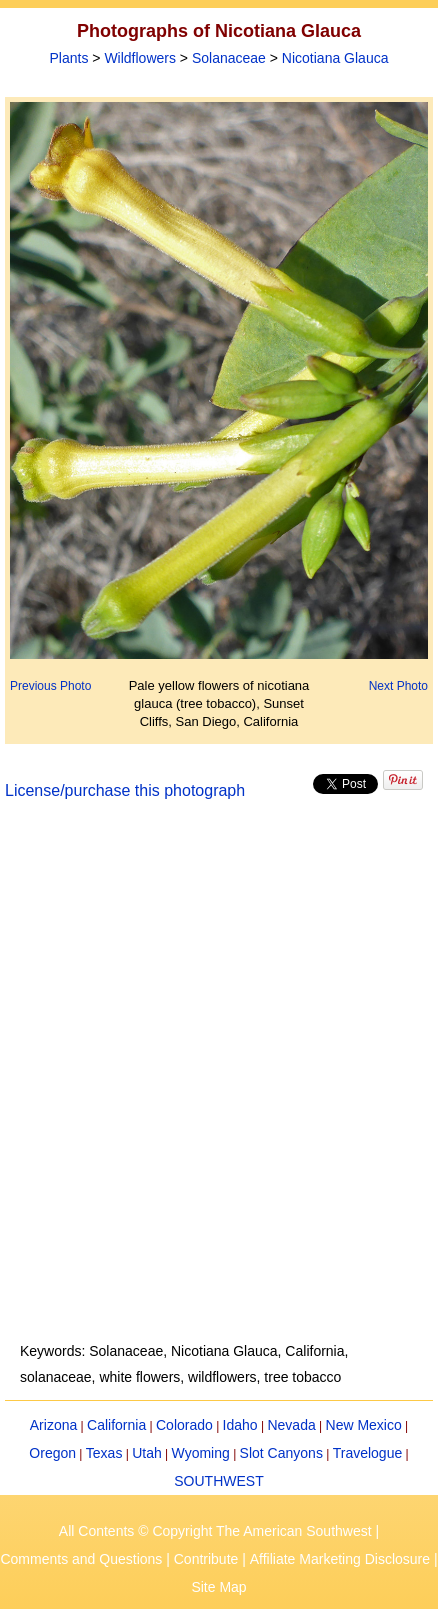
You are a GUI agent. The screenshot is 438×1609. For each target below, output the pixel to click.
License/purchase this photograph (125, 790)
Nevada (291, 1425)
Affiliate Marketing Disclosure (340, 1559)
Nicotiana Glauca (335, 58)
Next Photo (398, 686)
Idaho (240, 1425)
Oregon (52, 1453)
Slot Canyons (281, 1453)
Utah (147, 1453)
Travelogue (368, 1453)
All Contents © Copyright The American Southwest (215, 1531)
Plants (69, 58)
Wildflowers (140, 58)
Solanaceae (229, 58)
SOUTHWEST (218, 1481)
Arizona (53, 1425)
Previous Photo (50, 686)
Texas (104, 1453)
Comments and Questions (81, 1559)
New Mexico (364, 1425)
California (116, 1425)
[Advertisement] (219, 1083)
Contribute (206, 1559)
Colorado (184, 1425)
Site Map (218, 1587)
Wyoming (201, 1453)
